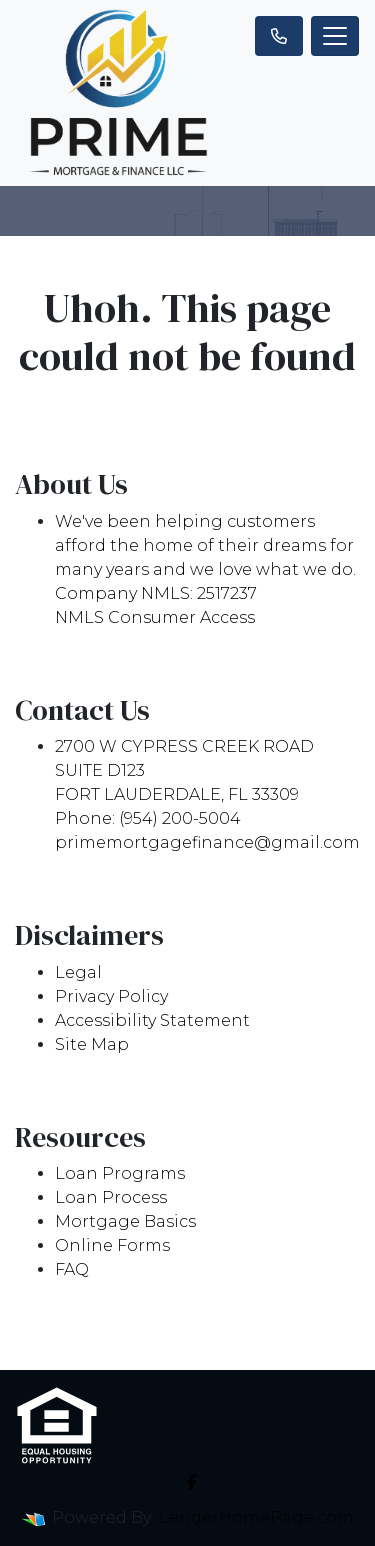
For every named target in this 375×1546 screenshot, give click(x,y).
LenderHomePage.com (256, 1517)
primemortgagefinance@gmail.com (207, 842)
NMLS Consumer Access (155, 617)
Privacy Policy (111, 996)
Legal (78, 972)
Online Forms (112, 1245)
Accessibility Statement (152, 1020)
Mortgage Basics (125, 1221)
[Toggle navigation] (335, 36)
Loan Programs (120, 1173)
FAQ (72, 1269)
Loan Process (111, 1197)
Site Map (92, 1044)
